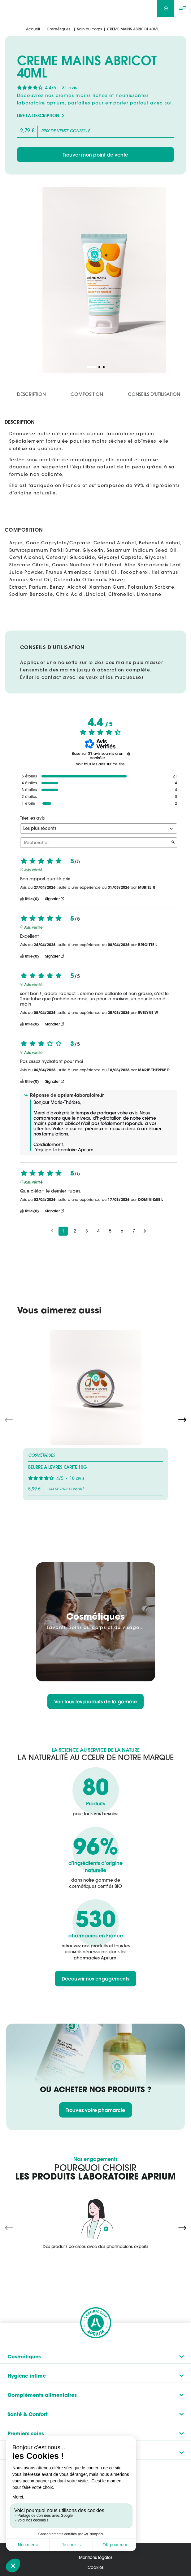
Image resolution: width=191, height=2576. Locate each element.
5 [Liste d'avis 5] (110, 1231)
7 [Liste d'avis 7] (133, 1231)
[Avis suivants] (145, 1231)
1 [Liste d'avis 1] (63, 1231)
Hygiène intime (26, 2375)
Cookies (96, 2567)
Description (31, 394)
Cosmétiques (58, 29)
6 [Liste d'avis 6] (122, 1231)
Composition (87, 394)
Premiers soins (25, 2433)
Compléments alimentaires (42, 2395)
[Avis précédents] (52, 1230)
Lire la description (38, 115)
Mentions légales (95, 2557)
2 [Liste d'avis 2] (75, 1231)
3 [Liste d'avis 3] (86, 1231)
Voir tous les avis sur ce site (100, 764)
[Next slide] (182, 1419)
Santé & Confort (27, 2414)
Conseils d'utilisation (154, 394)
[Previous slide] (9, 2227)
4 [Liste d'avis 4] (98, 1231)
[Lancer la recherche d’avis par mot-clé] (173, 842)
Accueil (33, 29)
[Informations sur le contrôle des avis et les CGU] (128, 753)
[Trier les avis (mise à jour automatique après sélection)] (98, 828)
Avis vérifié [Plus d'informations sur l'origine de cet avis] (33, 869)
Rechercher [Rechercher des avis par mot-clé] (95, 843)
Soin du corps (89, 29)
